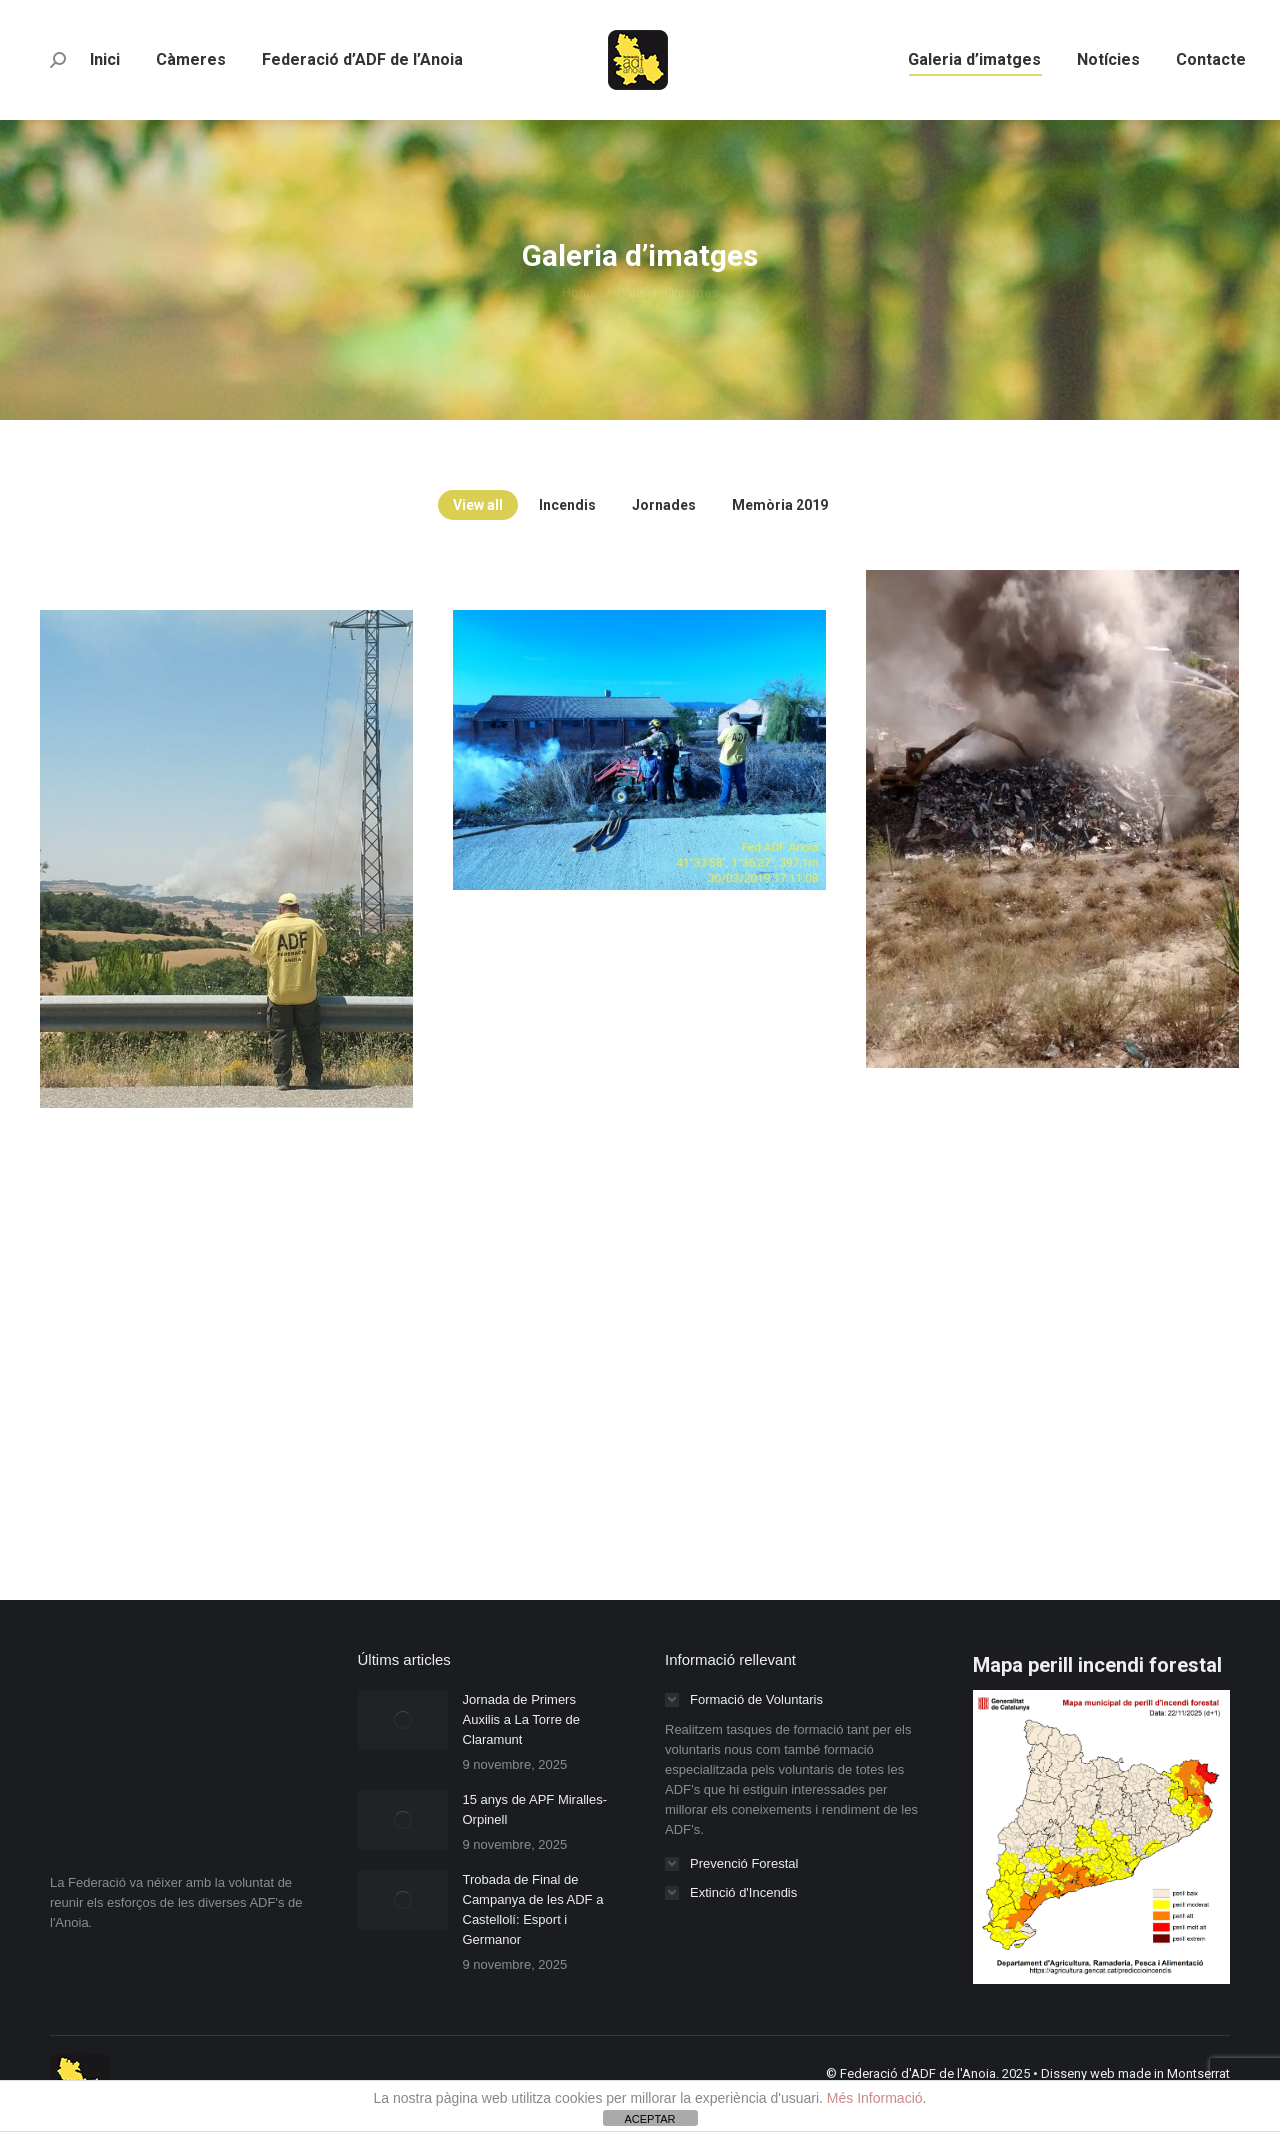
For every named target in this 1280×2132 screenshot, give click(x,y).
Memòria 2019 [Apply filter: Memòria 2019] (780, 505)
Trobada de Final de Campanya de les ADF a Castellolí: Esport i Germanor (533, 1909)
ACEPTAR (649, 2119)
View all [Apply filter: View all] (478, 505)
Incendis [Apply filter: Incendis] (567, 505)
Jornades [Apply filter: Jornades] (664, 505)
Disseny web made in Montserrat (1135, 2073)
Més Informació (875, 2098)
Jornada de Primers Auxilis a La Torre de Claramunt (522, 1719)
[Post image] (403, 1720)
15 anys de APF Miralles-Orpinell (535, 1809)
